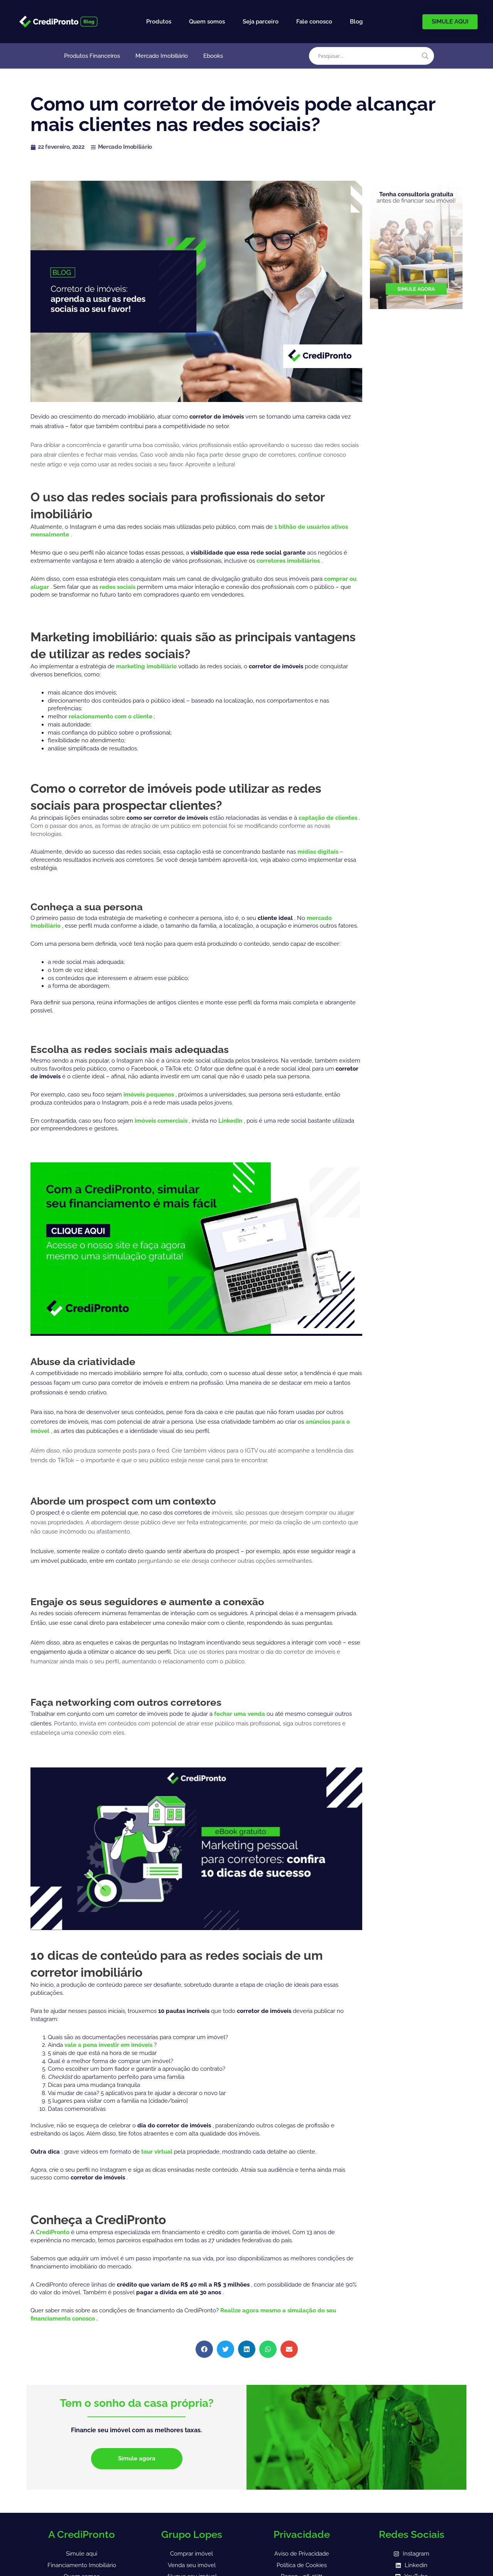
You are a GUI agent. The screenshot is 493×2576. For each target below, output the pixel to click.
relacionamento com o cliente (111, 716)
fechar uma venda (240, 1713)
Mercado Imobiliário (161, 55)
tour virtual (157, 2151)
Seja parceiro (261, 21)
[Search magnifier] (425, 55)
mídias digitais (318, 851)
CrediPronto (53, 2232)
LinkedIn (231, 1120)
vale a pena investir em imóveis (109, 2044)
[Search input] (368, 55)
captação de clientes (329, 817)
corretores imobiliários (289, 560)
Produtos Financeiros (92, 55)
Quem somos (207, 21)
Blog (356, 21)
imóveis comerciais (162, 1120)
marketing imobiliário (147, 666)
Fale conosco (314, 21)
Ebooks (213, 55)
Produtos (158, 21)
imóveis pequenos (149, 1094)
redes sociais (118, 586)
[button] (204, 2349)
